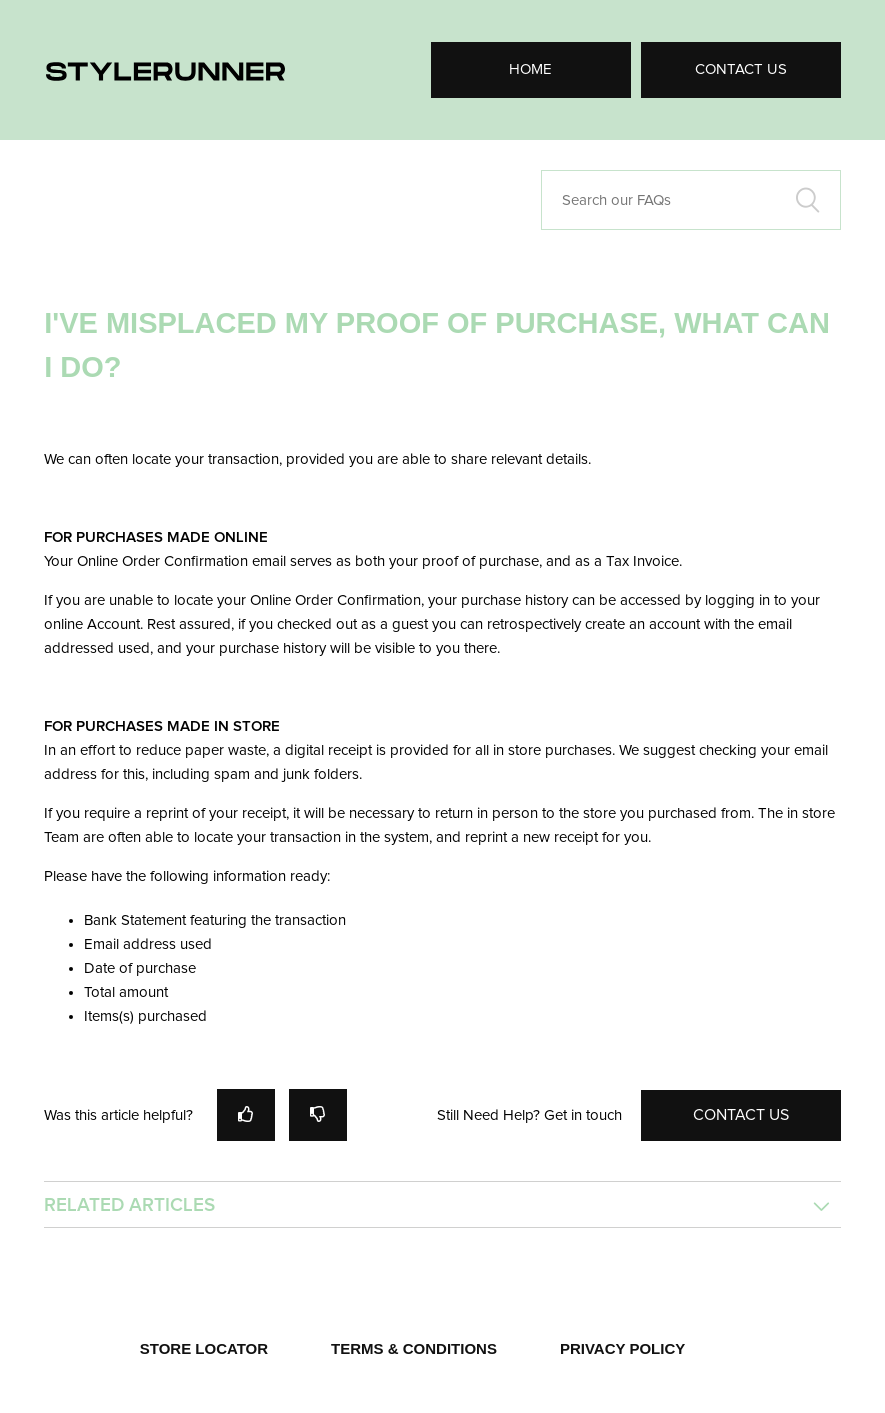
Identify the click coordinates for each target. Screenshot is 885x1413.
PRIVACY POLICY (622, 1348)
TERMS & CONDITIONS (414, 1348)
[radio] (246, 1114)
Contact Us (741, 69)
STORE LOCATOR (204, 1348)
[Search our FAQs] (691, 200)
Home (530, 69)
